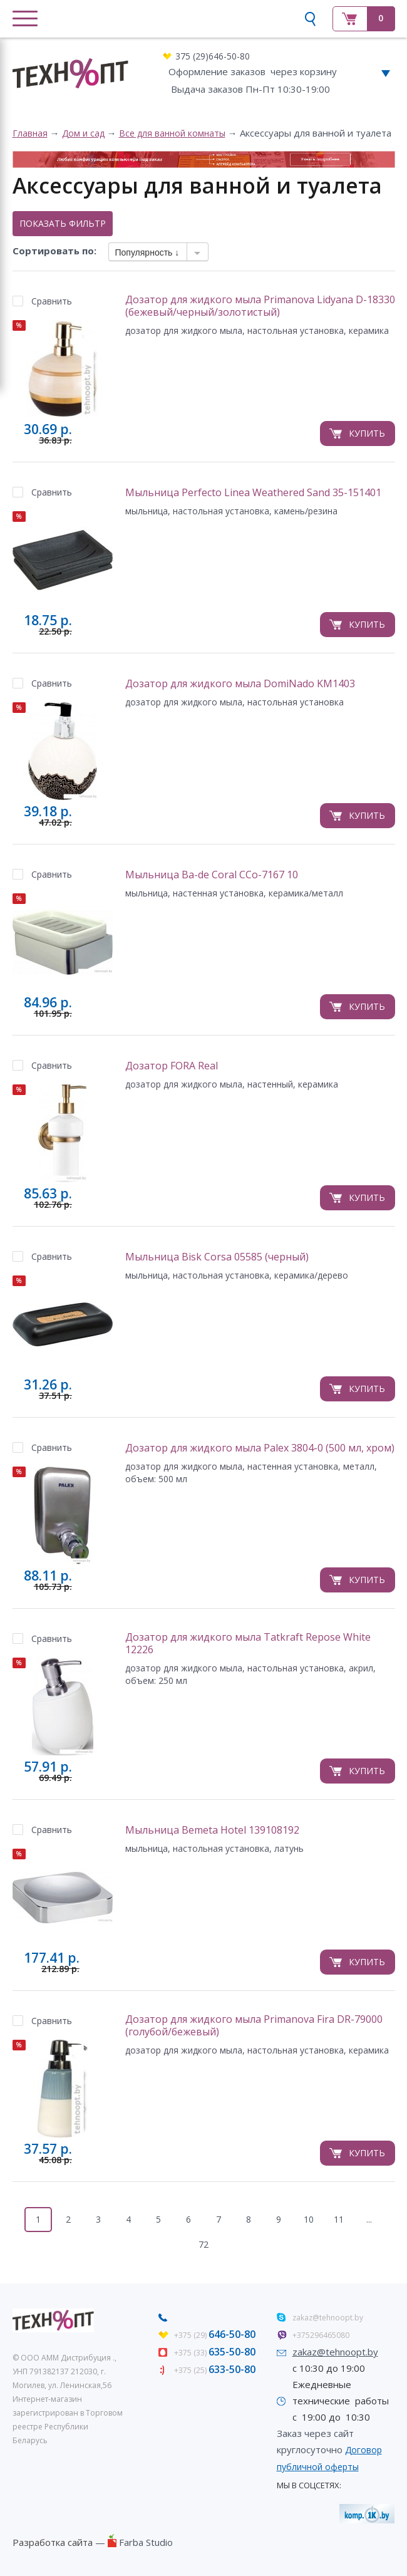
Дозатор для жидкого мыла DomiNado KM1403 (240, 683)
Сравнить (51, 301)
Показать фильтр (62, 223)
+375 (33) (214, 2352)
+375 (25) (214, 2370)
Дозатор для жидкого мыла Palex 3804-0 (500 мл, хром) (259, 1448)
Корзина (363, 18)
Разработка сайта (53, 2542)
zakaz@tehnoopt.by (327, 2317)
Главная (30, 133)
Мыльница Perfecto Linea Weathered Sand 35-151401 (253, 492)
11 (339, 2219)
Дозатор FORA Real (171, 1065)
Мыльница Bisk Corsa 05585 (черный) (217, 1257)
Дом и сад (83, 133)
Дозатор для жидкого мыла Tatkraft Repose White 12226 (248, 1643)
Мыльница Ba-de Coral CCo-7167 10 (211, 874)
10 (309, 2219)
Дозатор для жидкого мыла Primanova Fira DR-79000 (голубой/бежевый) (254, 2025)
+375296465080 (320, 2335)
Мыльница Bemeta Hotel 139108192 (212, 1830)
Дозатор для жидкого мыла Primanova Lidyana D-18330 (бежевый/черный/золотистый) (260, 306)
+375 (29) (214, 2335)
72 (203, 2244)
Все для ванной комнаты (172, 133)
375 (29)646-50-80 (212, 56)
